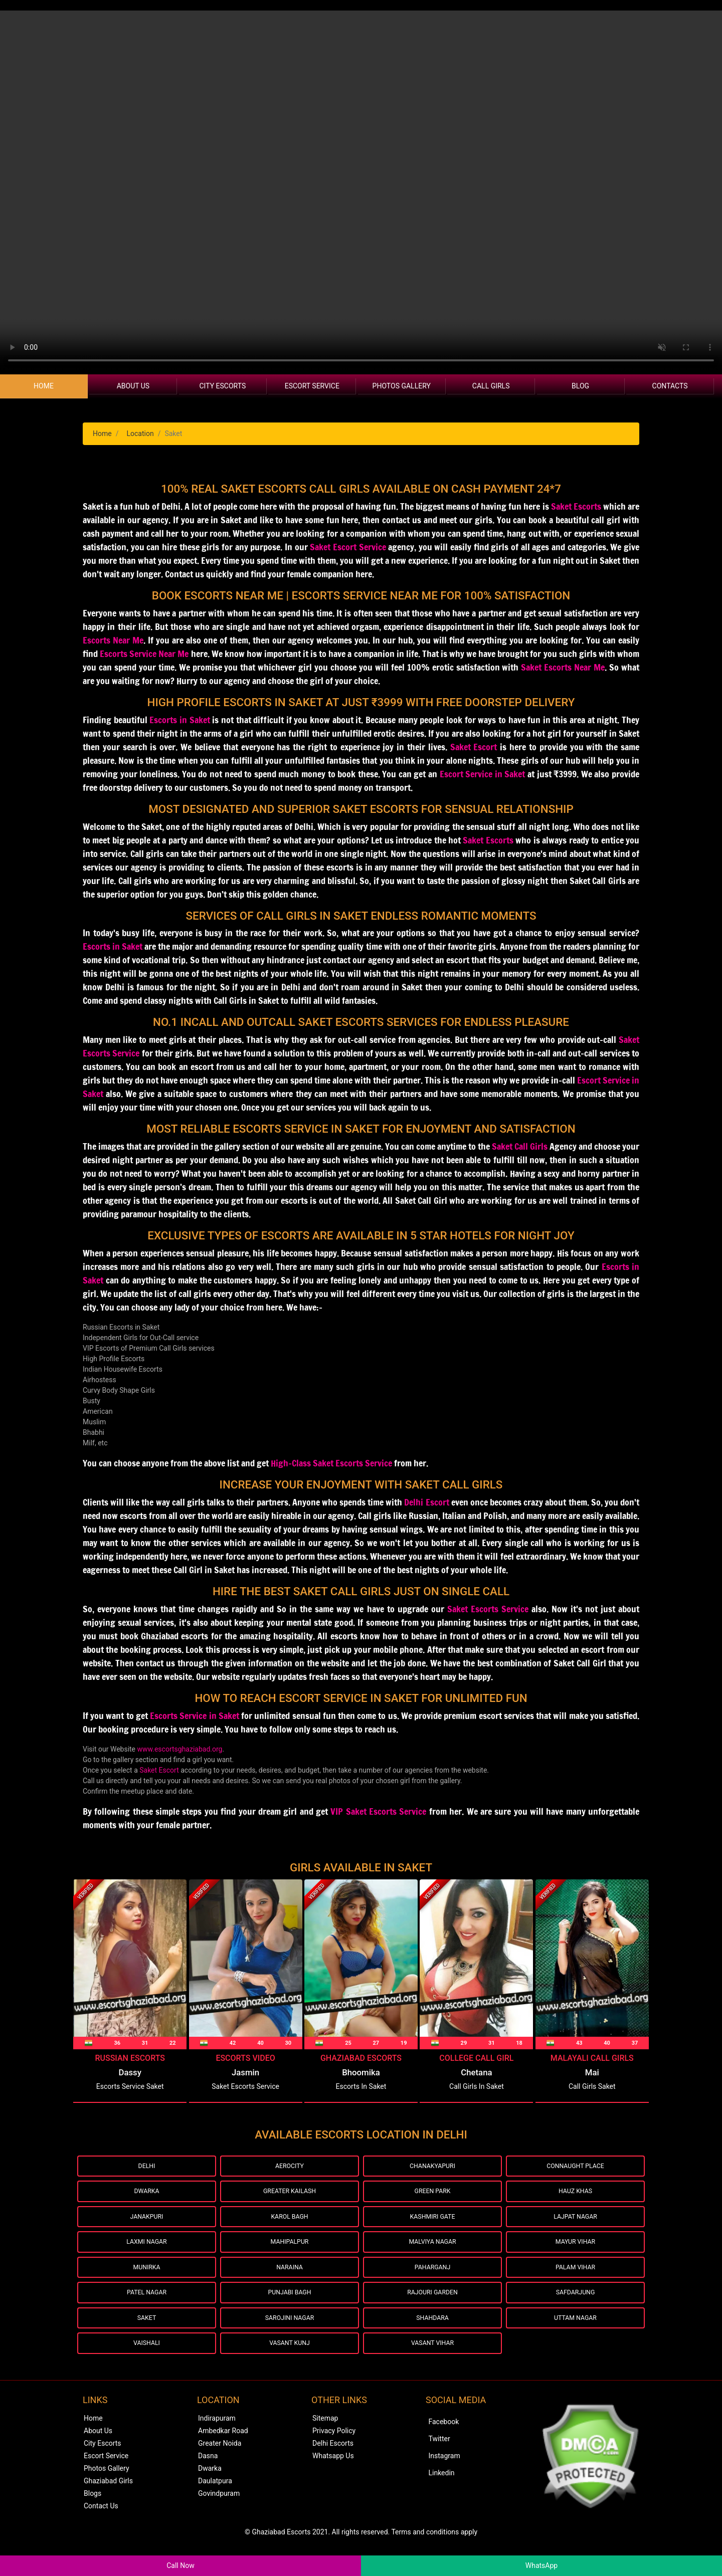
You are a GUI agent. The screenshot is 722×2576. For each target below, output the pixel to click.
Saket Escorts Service (487, 1608)
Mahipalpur (289, 2251)
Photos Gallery (402, 386)
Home (44, 386)
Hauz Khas (575, 2195)
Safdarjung (575, 2307)
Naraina (289, 2279)
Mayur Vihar (575, 2251)
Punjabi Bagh (290, 2307)
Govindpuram (219, 2515)
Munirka (146, 2279)
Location (139, 434)
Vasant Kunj (289, 2364)
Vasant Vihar (432, 2364)
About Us (133, 386)
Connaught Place (575, 2167)
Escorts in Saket (112, 946)
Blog (580, 386)
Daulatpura (215, 2503)
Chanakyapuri (432, 2167)
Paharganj (432, 2279)
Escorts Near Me (113, 640)
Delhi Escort (426, 1502)
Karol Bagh (289, 2223)
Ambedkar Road (223, 2453)
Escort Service (312, 386)
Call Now (180, 2565)
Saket (146, 2335)
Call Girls (491, 386)
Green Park (432, 2195)
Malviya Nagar (432, 2251)
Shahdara (433, 2335)
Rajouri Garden (432, 2307)
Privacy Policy (333, 2453)
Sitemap (325, 2440)
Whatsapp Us (333, 2478)
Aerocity (289, 2167)
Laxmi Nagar (146, 2251)
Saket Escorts (576, 506)
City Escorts (222, 386)
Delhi (147, 2167)
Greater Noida (219, 2465)
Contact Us (101, 2528)
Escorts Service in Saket (194, 1715)
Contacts (670, 386)
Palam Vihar (575, 2279)
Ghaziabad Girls (108, 2503)
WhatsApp (541, 2565)
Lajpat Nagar (575, 2223)
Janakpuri (146, 2223)
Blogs (92, 2515)
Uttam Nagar (575, 2335)
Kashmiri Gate (432, 2223)
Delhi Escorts (332, 2465)
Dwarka (146, 2195)
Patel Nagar (146, 2307)
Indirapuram (217, 2440)
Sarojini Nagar (289, 2335)
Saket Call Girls (520, 1146)
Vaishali (146, 2364)
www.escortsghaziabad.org (180, 1749)
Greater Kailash (289, 2195)
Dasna (208, 2478)
